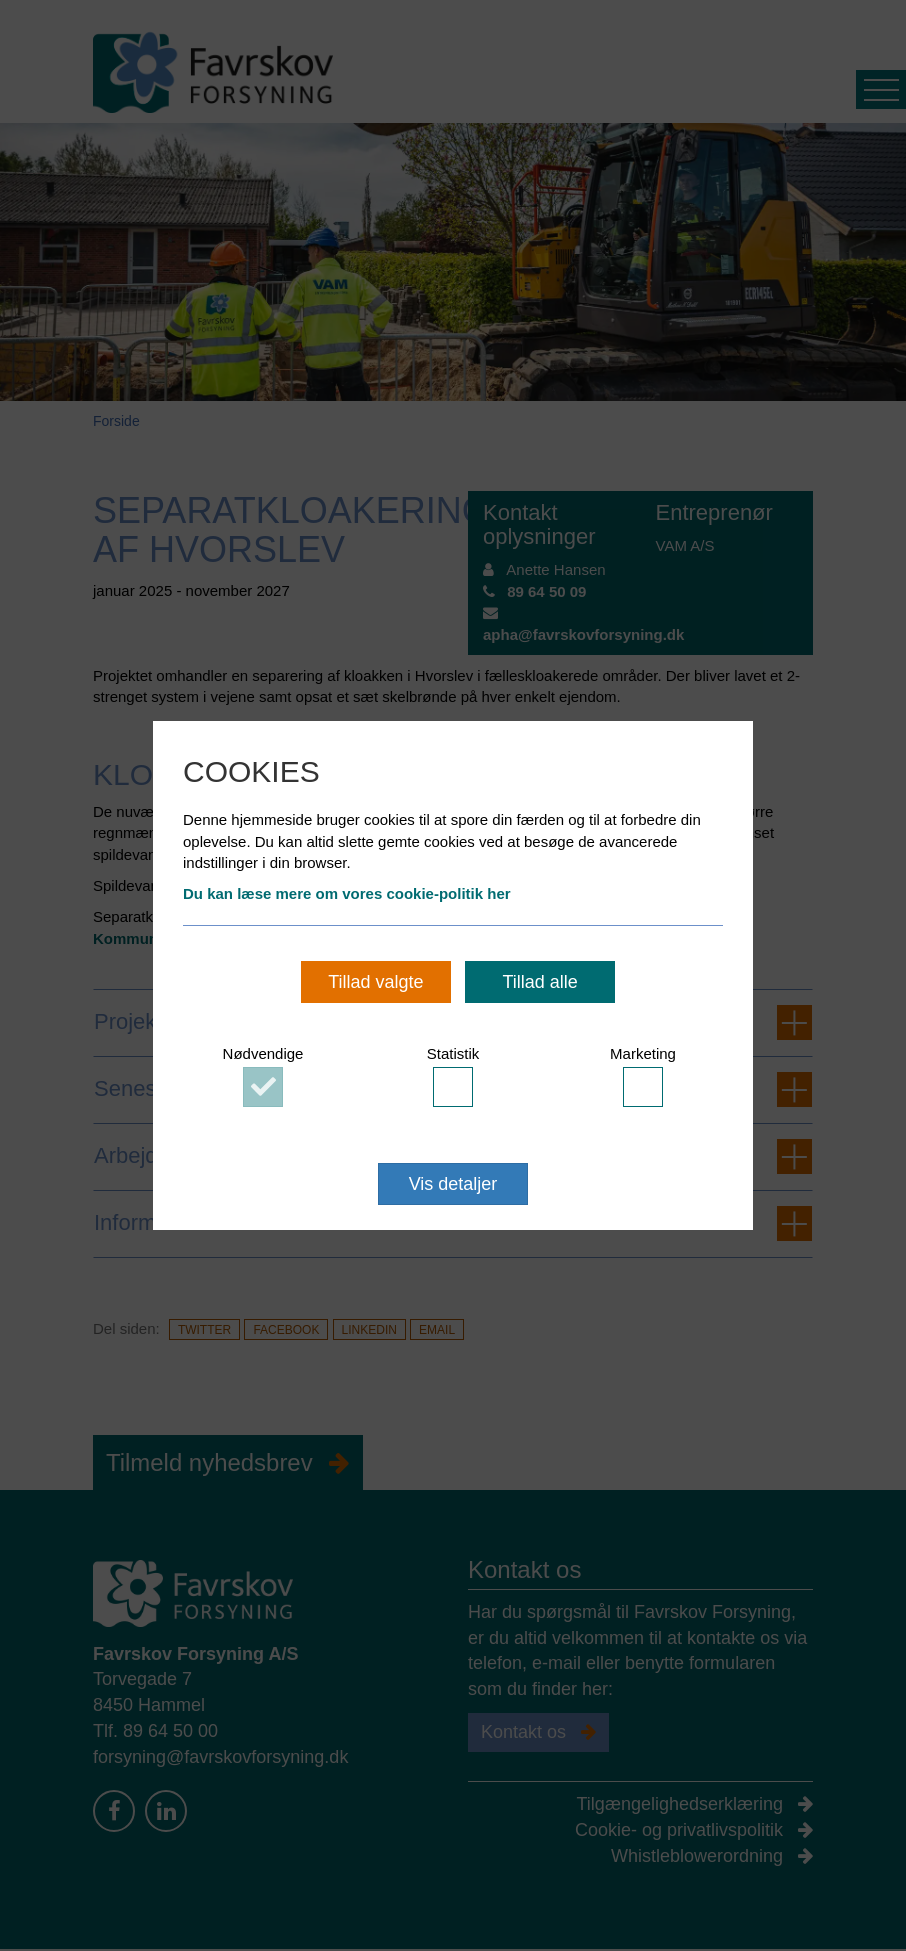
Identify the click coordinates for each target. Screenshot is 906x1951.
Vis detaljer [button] (453, 1184)
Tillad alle (539, 982)
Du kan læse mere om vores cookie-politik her (347, 893)
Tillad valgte (375, 982)
